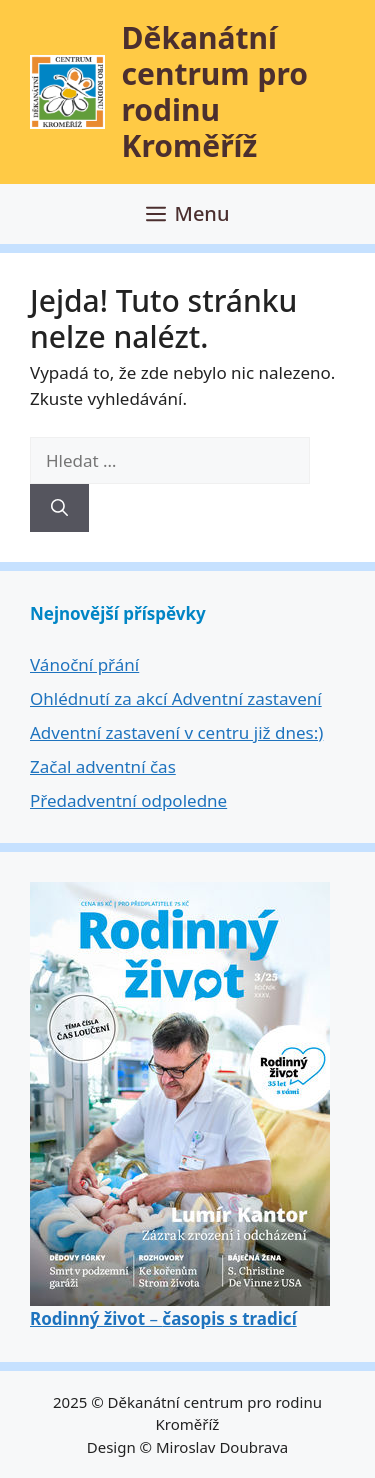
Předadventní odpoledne (128, 800)
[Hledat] (59, 508)
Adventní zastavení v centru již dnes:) (176, 732)
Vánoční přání (84, 664)
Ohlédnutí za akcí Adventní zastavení (176, 698)
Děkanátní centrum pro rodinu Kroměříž (215, 91)
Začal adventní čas (103, 766)
